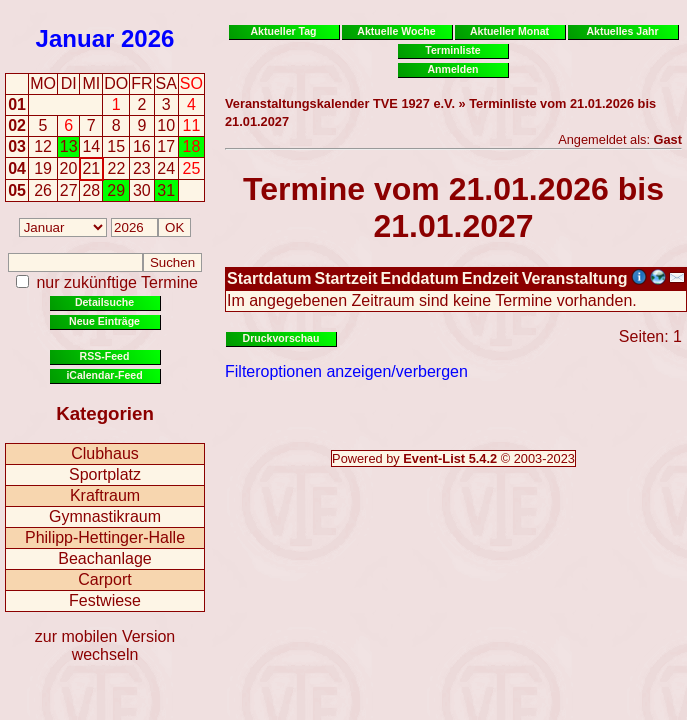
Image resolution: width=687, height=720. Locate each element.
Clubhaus (105, 453)
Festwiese (105, 600)
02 (17, 125)
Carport (104, 579)
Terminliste (452, 50)
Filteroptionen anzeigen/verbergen (346, 371)
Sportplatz (105, 474)
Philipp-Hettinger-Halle (105, 537)
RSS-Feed (105, 356)
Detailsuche (104, 302)
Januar (75, 38)
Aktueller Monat (509, 31)
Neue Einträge (104, 321)
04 (17, 168)
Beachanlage (104, 558)
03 (17, 146)
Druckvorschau (281, 338)
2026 (147, 38)
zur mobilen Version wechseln (105, 645)
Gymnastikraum (105, 516)
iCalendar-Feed (104, 375)
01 (17, 104)
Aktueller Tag (283, 31)
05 (17, 190)
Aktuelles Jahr (622, 31)
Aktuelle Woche (396, 31)
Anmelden (453, 69)
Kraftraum (105, 495)
